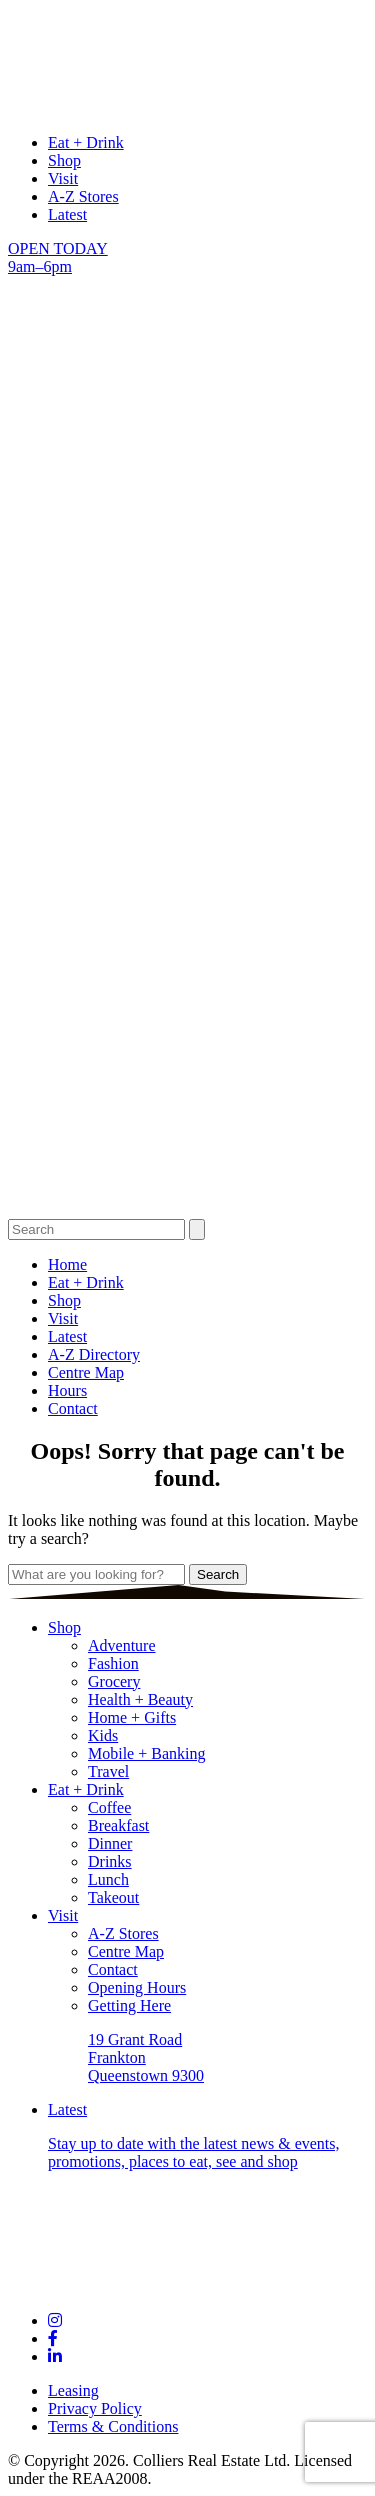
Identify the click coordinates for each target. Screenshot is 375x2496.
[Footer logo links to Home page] (187, 2286)
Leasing (73, 2390)
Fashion (113, 1663)
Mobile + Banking (146, 1753)
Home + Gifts (132, 1717)
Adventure (122, 1645)
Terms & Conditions (113, 2426)
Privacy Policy (95, 2408)
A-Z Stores (83, 196)
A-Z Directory (94, 1354)
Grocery (114, 1681)
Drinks (110, 1861)
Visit (63, 178)
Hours (67, 1390)
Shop (64, 160)
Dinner (110, 1843)
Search (218, 1574)
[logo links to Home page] (187, 108)
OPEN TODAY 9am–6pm (58, 257)
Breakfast (118, 1825)
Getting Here (129, 2005)
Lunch (108, 1879)
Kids (103, 1735)
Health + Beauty (140, 1699)
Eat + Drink (86, 142)
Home (67, 1264)
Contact (73, 1408)
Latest (67, 214)
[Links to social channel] (55, 2320)
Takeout (113, 1897)
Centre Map (86, 1372)
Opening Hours (137, 1987)
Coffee (109, 1807)
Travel (108, 1771)
